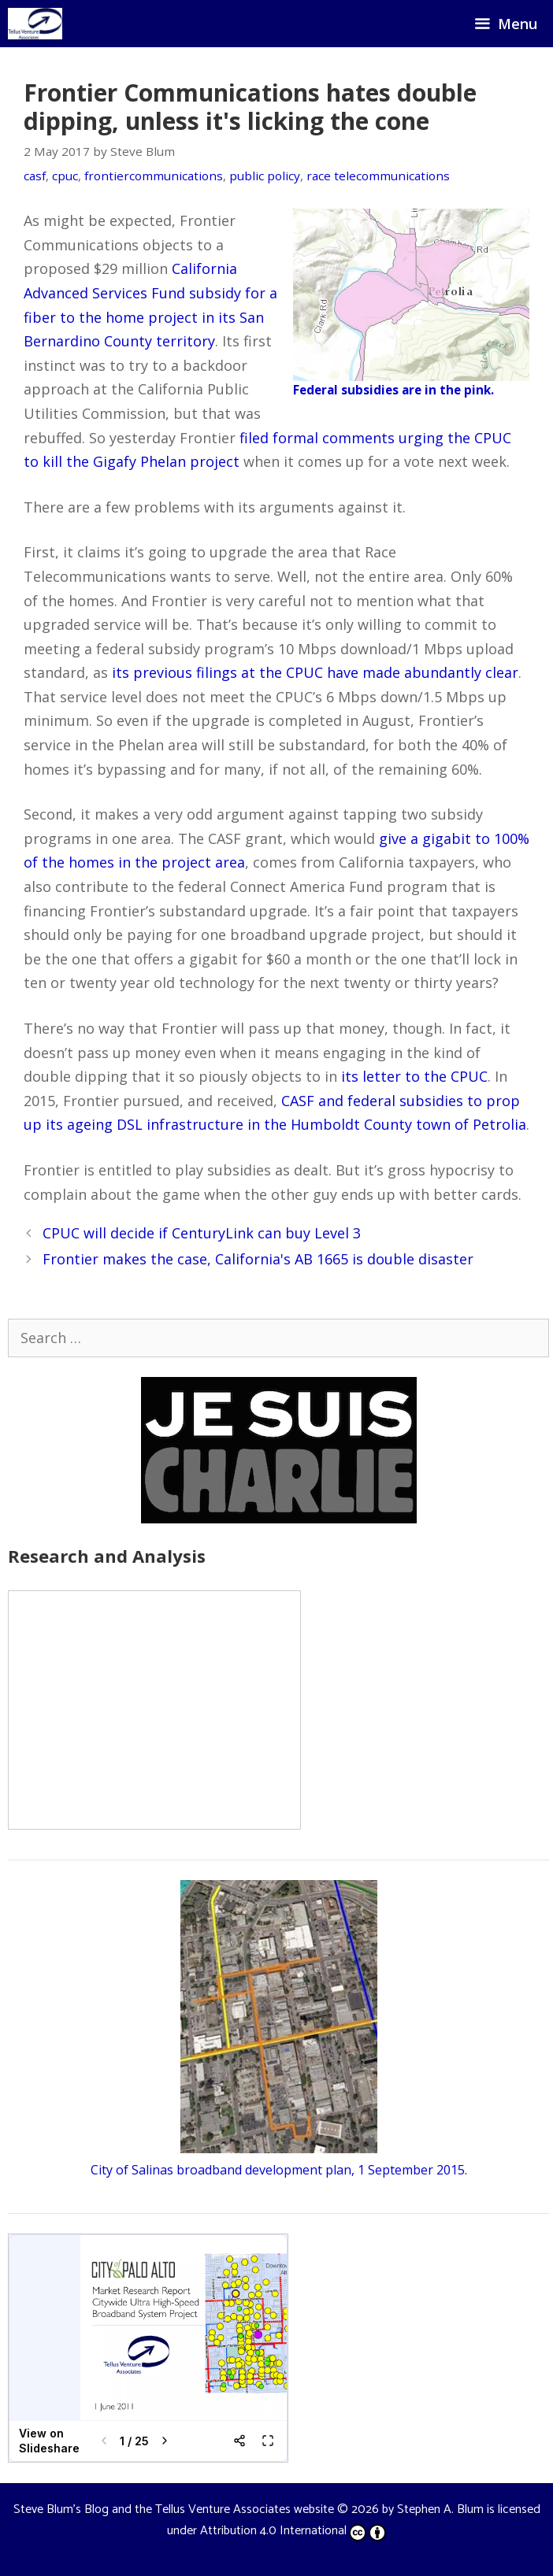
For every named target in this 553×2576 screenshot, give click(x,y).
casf (35, 175)
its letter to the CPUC (414, 1076)
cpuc (65, 175)
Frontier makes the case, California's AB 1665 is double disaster (258, 1258)
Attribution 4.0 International (293, 2530)
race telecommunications (378, 175)
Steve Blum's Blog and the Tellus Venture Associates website (173, 2509)
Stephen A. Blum (440, 2509)
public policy (264, 175)
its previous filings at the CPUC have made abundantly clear (315, 672)
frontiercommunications (153, 175)
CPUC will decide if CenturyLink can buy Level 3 (202, 1232)
